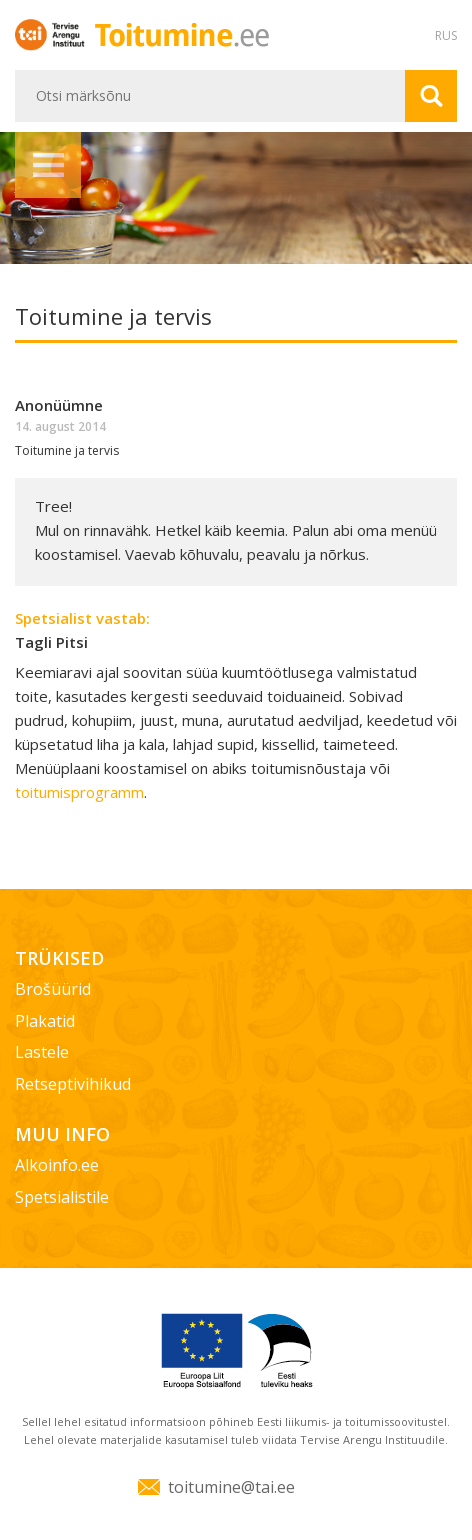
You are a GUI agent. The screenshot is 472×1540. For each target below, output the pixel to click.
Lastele (42, 1052)
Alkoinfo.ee (57, 1165)
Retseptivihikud (73, 1084)
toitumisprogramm (79, 792)
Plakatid (45, 1021)
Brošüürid (53, 989)
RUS (446, 35)
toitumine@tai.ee (231, 1487)
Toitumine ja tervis (67, 450)
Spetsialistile (62, 1197)
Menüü (48, 165)
